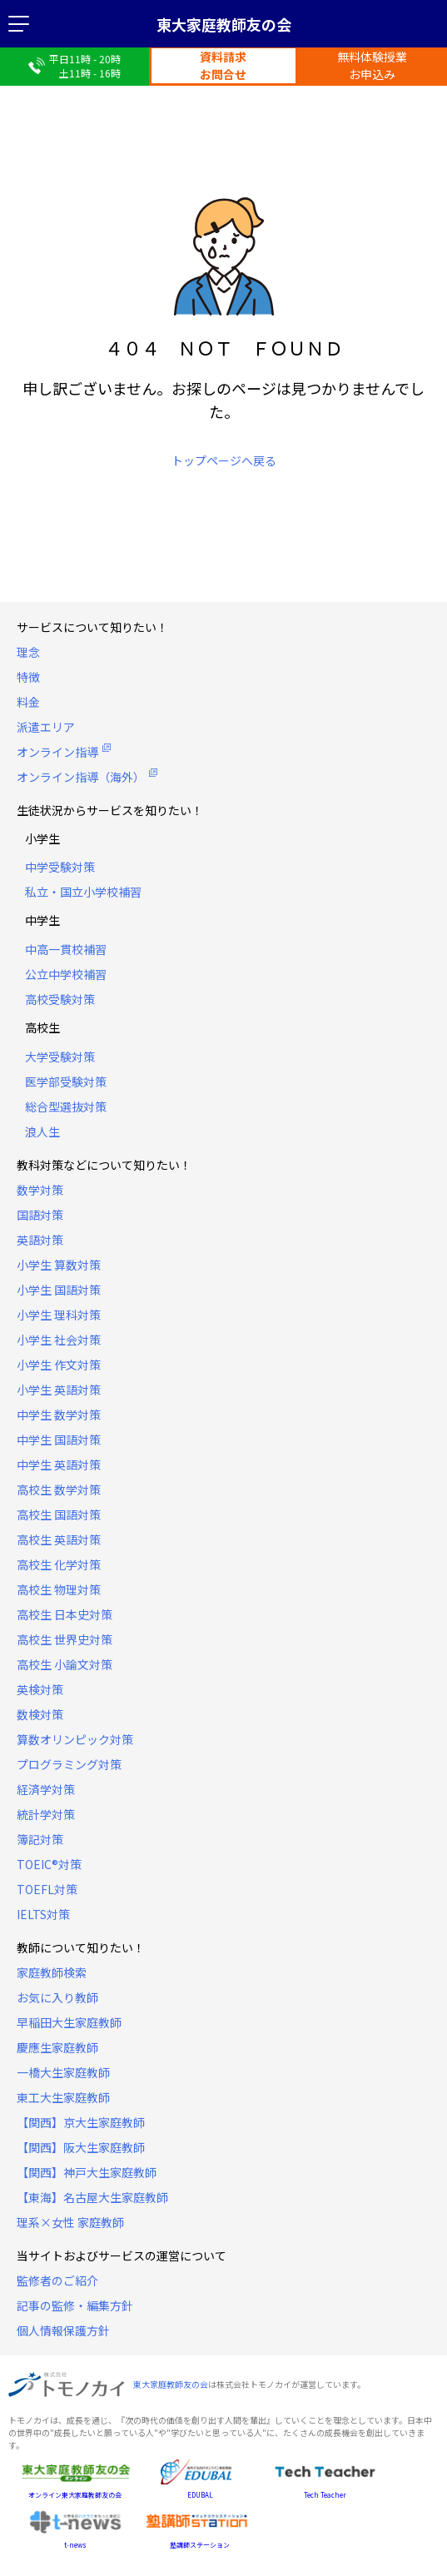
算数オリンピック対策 (75, 1739)
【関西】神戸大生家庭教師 (86, 2172)
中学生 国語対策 (59, 1439)
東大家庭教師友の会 (223, 24)
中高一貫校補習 (66, 949)
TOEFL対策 (47, 1889)
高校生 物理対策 (59, 1589)
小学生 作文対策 (59, 1364)
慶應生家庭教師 (57, 2047)
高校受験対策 (60, 999)
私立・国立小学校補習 (83, 891)
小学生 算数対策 (59, 1264)
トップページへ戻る (223, 460)
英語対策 (40, 1239)
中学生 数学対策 (59, 1414)
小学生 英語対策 (59, 1389)
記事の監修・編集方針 (75, 2305)
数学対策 (40, 1189)
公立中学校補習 (66, 974)
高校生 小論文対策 (64, 1664)
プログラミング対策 (69, 1764)
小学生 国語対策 (59, 1289)
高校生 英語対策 (59, 1539)
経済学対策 (46, 1789)
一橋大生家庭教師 (63, 2072)
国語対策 (40, 1214)
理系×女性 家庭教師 (70, 2222)
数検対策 (40, 1714)
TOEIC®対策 (49, 1864)
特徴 (28, 677)
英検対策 (40, 1689)
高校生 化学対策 (59, 1564)
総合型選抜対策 (66, 1106)
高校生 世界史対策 (64, 1639)
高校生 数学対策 (59, 1489)
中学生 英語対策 (59, 1464)
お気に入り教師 (57, 1997)
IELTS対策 (43, 1914)
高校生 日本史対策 (64, 1614)
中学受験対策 (60, 866)
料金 (28, 702)
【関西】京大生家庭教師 (81, 2122)
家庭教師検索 (52, 1972)
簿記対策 (40, 1839)
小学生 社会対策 (59, 1339)
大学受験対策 (60, 1056)
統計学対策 (46, 1814)
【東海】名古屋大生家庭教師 (92, 2197)
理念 (28, 652)
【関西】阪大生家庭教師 (81, 2147)
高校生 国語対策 (59, 1514)
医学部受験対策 (66, 1081)
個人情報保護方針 (63, 2330)
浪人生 (42, 1131)
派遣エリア (46, 727)
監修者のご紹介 (57, 2280)
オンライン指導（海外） (81, 776)
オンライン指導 (57, 751)
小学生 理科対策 (59, 1314)
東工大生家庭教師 (63, 2097)
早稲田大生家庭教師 (69, 2022)
